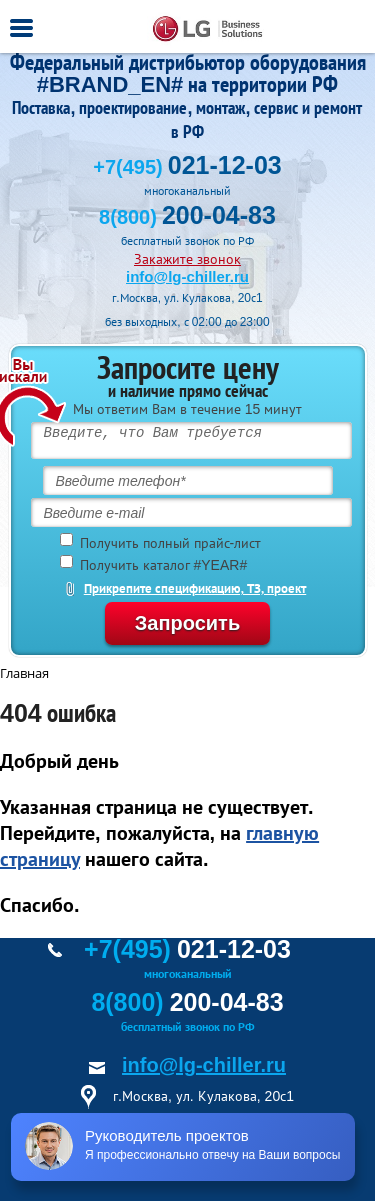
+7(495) (187, 167)
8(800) (187, 217)
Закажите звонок (187, 259)
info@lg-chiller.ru (187, 276)
